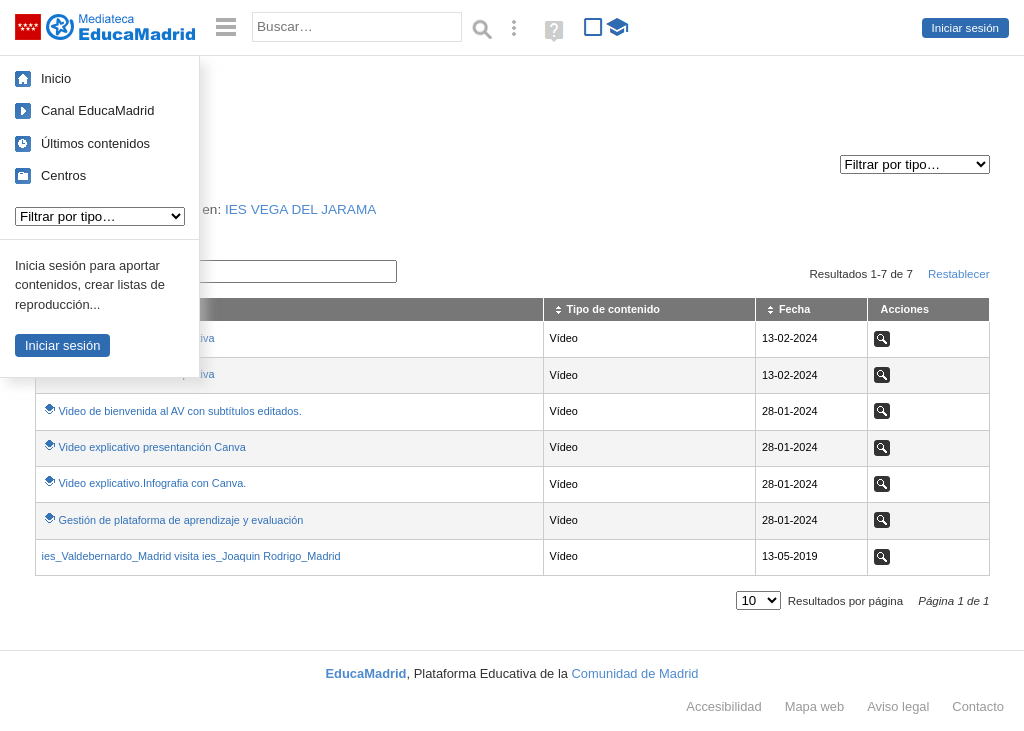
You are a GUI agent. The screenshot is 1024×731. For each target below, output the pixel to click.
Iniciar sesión (965, 28)
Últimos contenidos (95, 143)
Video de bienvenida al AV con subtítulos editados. (180, 411)
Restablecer (959, 274)
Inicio (56, 78)
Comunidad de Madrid (635, 673)
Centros (63, 175)
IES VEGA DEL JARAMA (300, 209)
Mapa (815, 706)
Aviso (898, 706)
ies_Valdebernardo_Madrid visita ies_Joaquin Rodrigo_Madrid (191, 556)
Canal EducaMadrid (97, 110)
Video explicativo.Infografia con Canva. (153, 483)
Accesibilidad (723, 706)
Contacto (978, 706)
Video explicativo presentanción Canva (152, 447)
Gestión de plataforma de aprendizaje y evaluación (181, 520)
